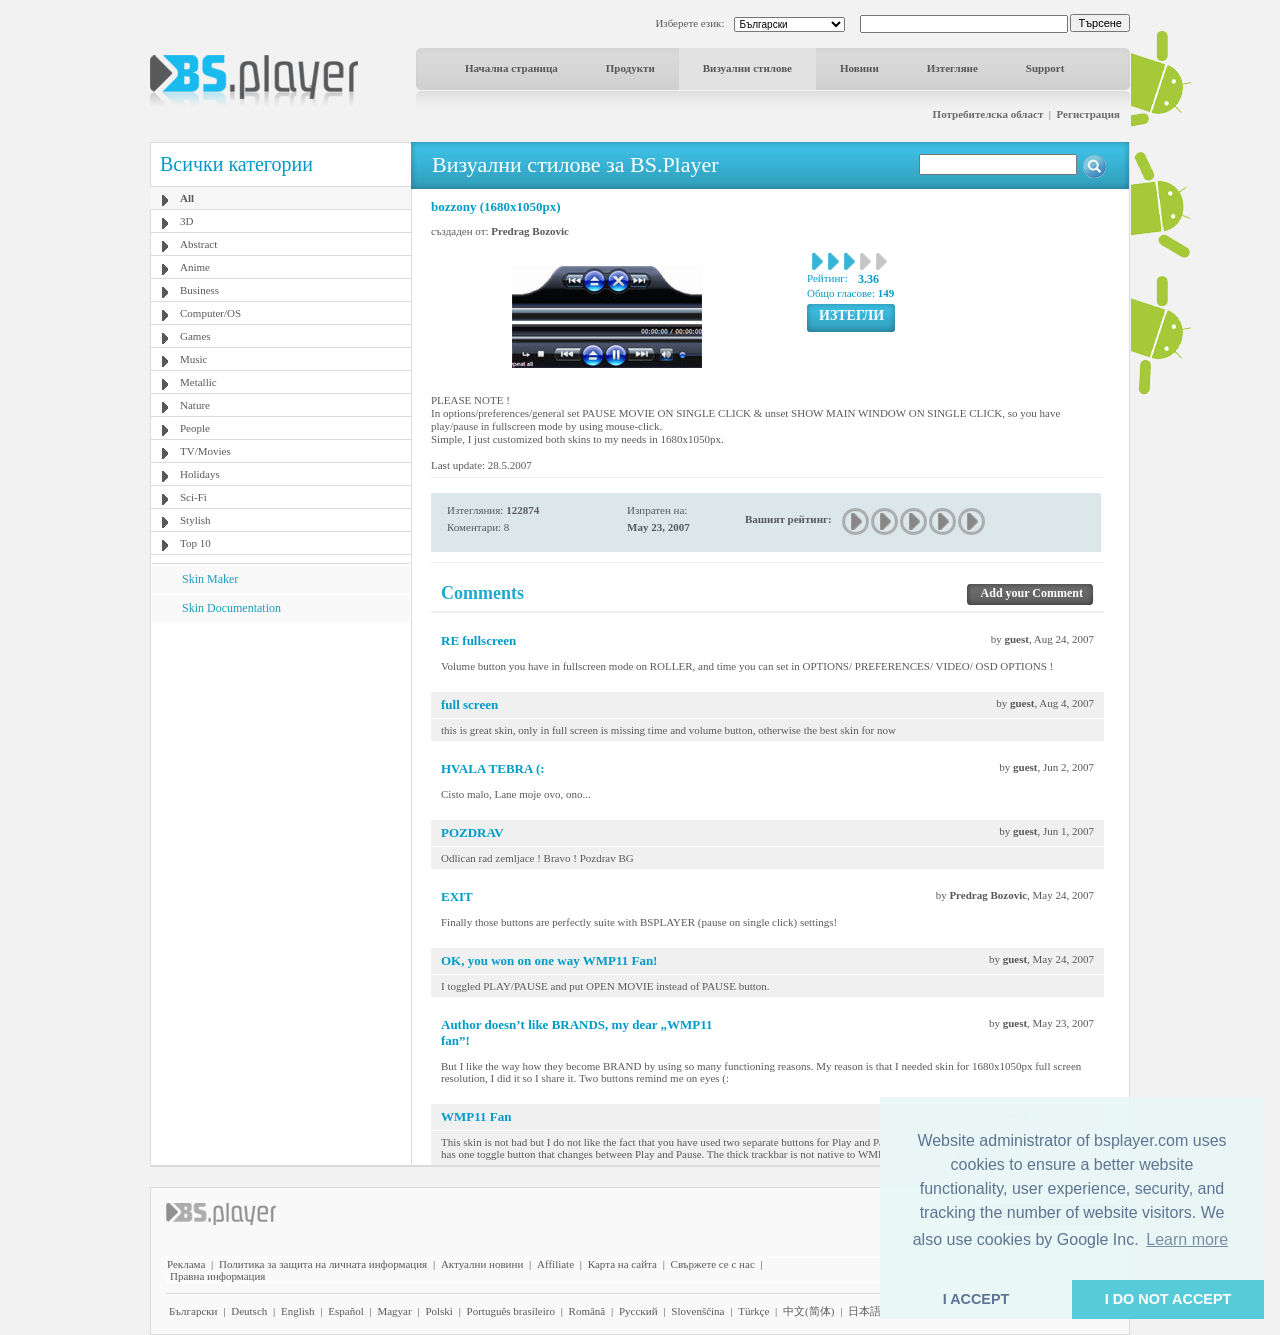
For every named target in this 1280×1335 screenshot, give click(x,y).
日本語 (864, 1311)
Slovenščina (697, 1311)
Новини (859, 68)
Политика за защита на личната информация (323, 1264)
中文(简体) (808, 1311)
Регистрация (1088, 114)
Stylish (195, 520)
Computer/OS (210, 313)
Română (587, 1311)
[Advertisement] (281, 747)
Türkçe (753, 1311)
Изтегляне (952, 68)
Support (1045, 68)
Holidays (200, 474)
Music (194, 359)
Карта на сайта (622, 1264)
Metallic (198, 382)
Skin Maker (210, 579)
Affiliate (555, 1264)
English (298, 1311)
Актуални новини (482, 1264)
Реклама (186, 1264)
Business (199, 290)
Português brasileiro (511, 1311)
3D (186, 221)
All (187, 198)
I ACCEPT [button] (976, 1299)
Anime (195, 267)
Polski (439, 1311)
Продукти (630, 68)
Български (193, 1311)
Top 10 (195, 543)
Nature (195, 405)
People (195, 428)
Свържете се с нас (713, 1264)
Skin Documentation (231, 608)
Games (195, 336)
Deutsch (249, 1311)
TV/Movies (205, 451)
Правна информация (217, 1276)
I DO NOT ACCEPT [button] (1168, 1299)
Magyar (394, 1311)
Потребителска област (988, 114)
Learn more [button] (1187, 1239)
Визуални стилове (747, 68)
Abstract (198, 244)
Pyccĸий (638, 1311)
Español (345, 1311)
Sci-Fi (193, 497)
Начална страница (511, 68)
